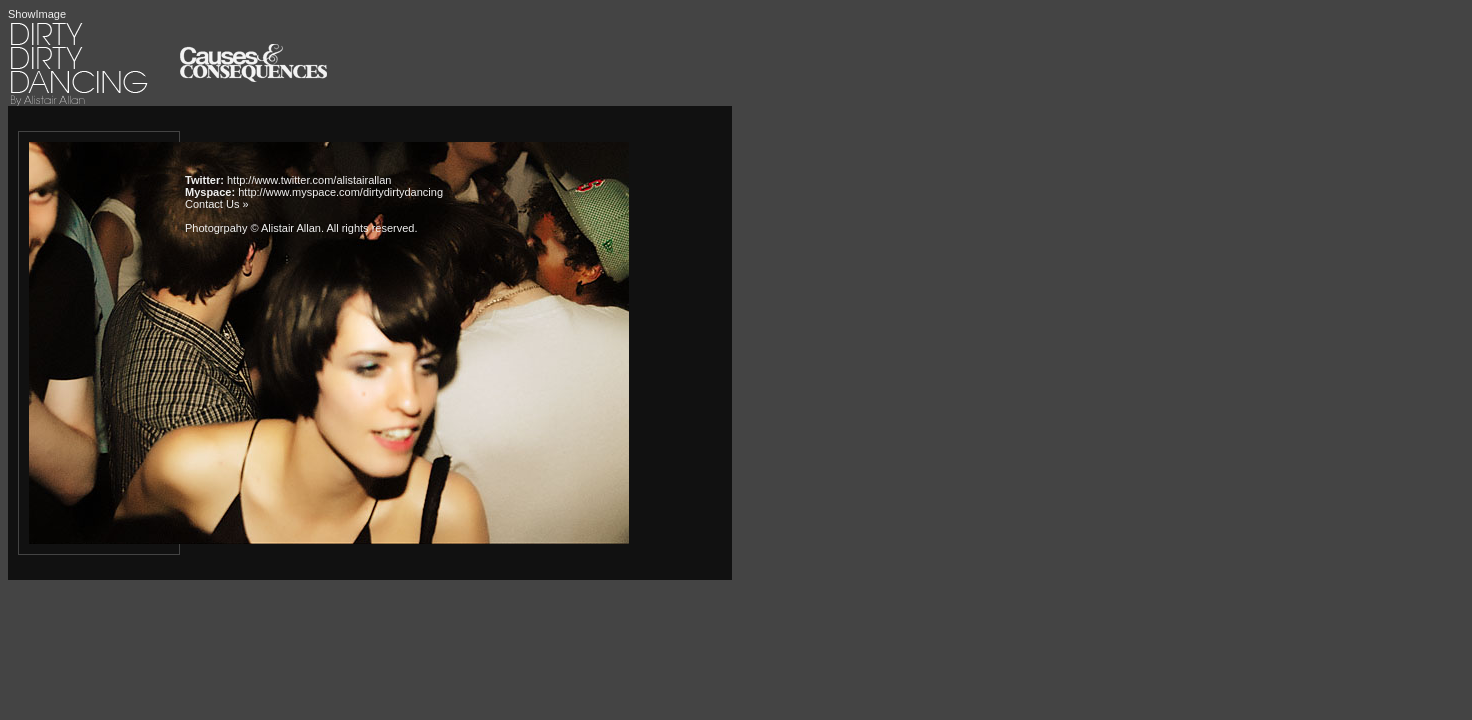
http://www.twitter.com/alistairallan (309, 180)
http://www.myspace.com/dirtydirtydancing (340, 192)
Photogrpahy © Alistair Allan (253, 228)
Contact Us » (217, 204)
